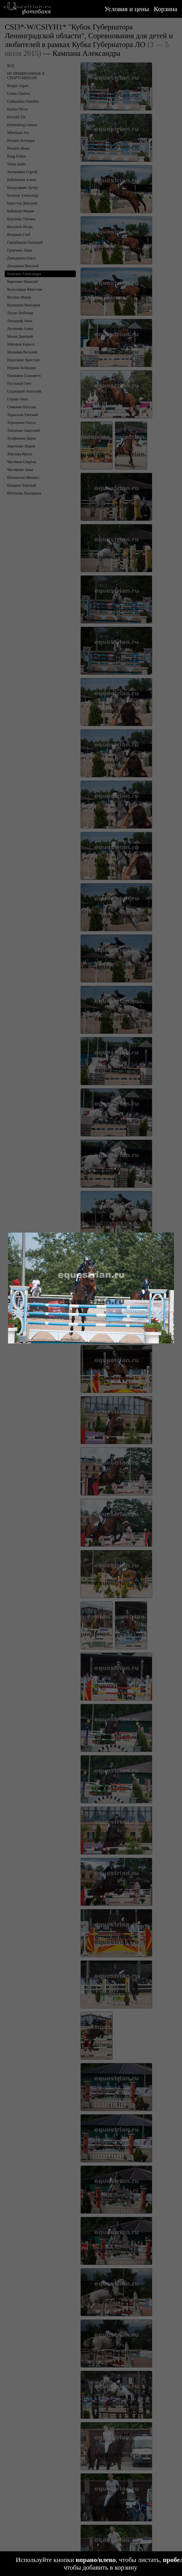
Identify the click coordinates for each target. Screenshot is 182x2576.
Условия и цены (127, 9)
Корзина (165, 9)
